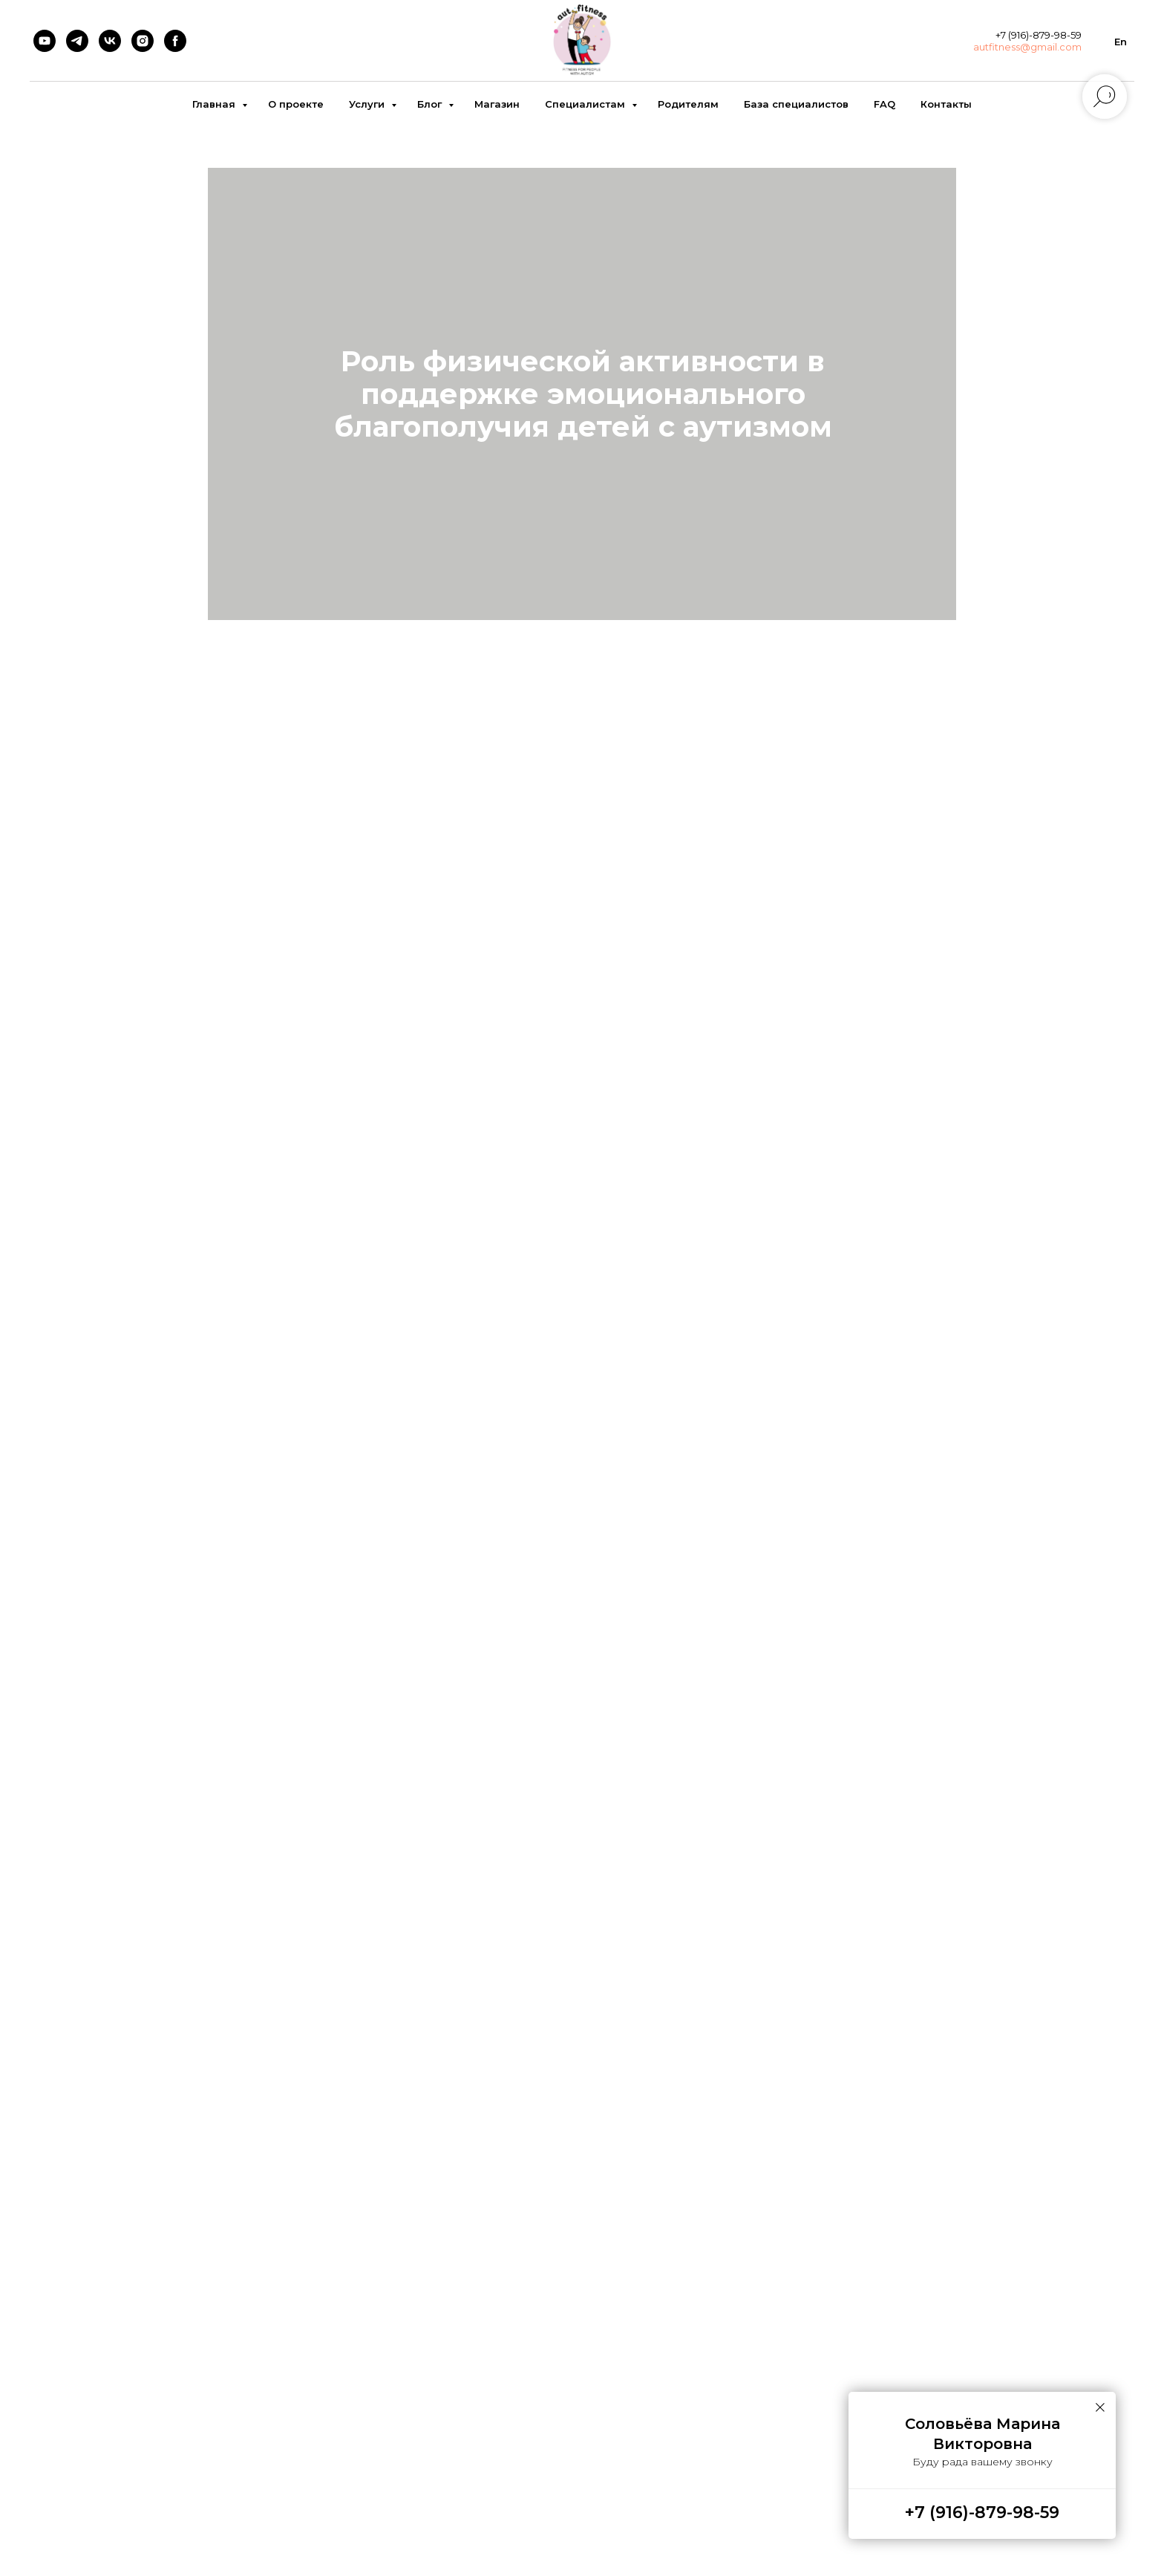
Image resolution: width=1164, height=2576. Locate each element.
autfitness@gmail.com (1027, 47)
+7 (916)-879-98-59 (982, 2512)
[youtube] (44, 41)
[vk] (110, 41)
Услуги (368, 104)
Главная (215, 104)
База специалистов (796, 104)
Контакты (946, 104)
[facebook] (175, 41)
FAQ (884, 104)
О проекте (296, 104)
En (1120, 42)
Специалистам (586, 104)
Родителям (688, 104)
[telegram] (77, 41)
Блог (431, 104)
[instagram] (142, 41)
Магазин (497, 104)
